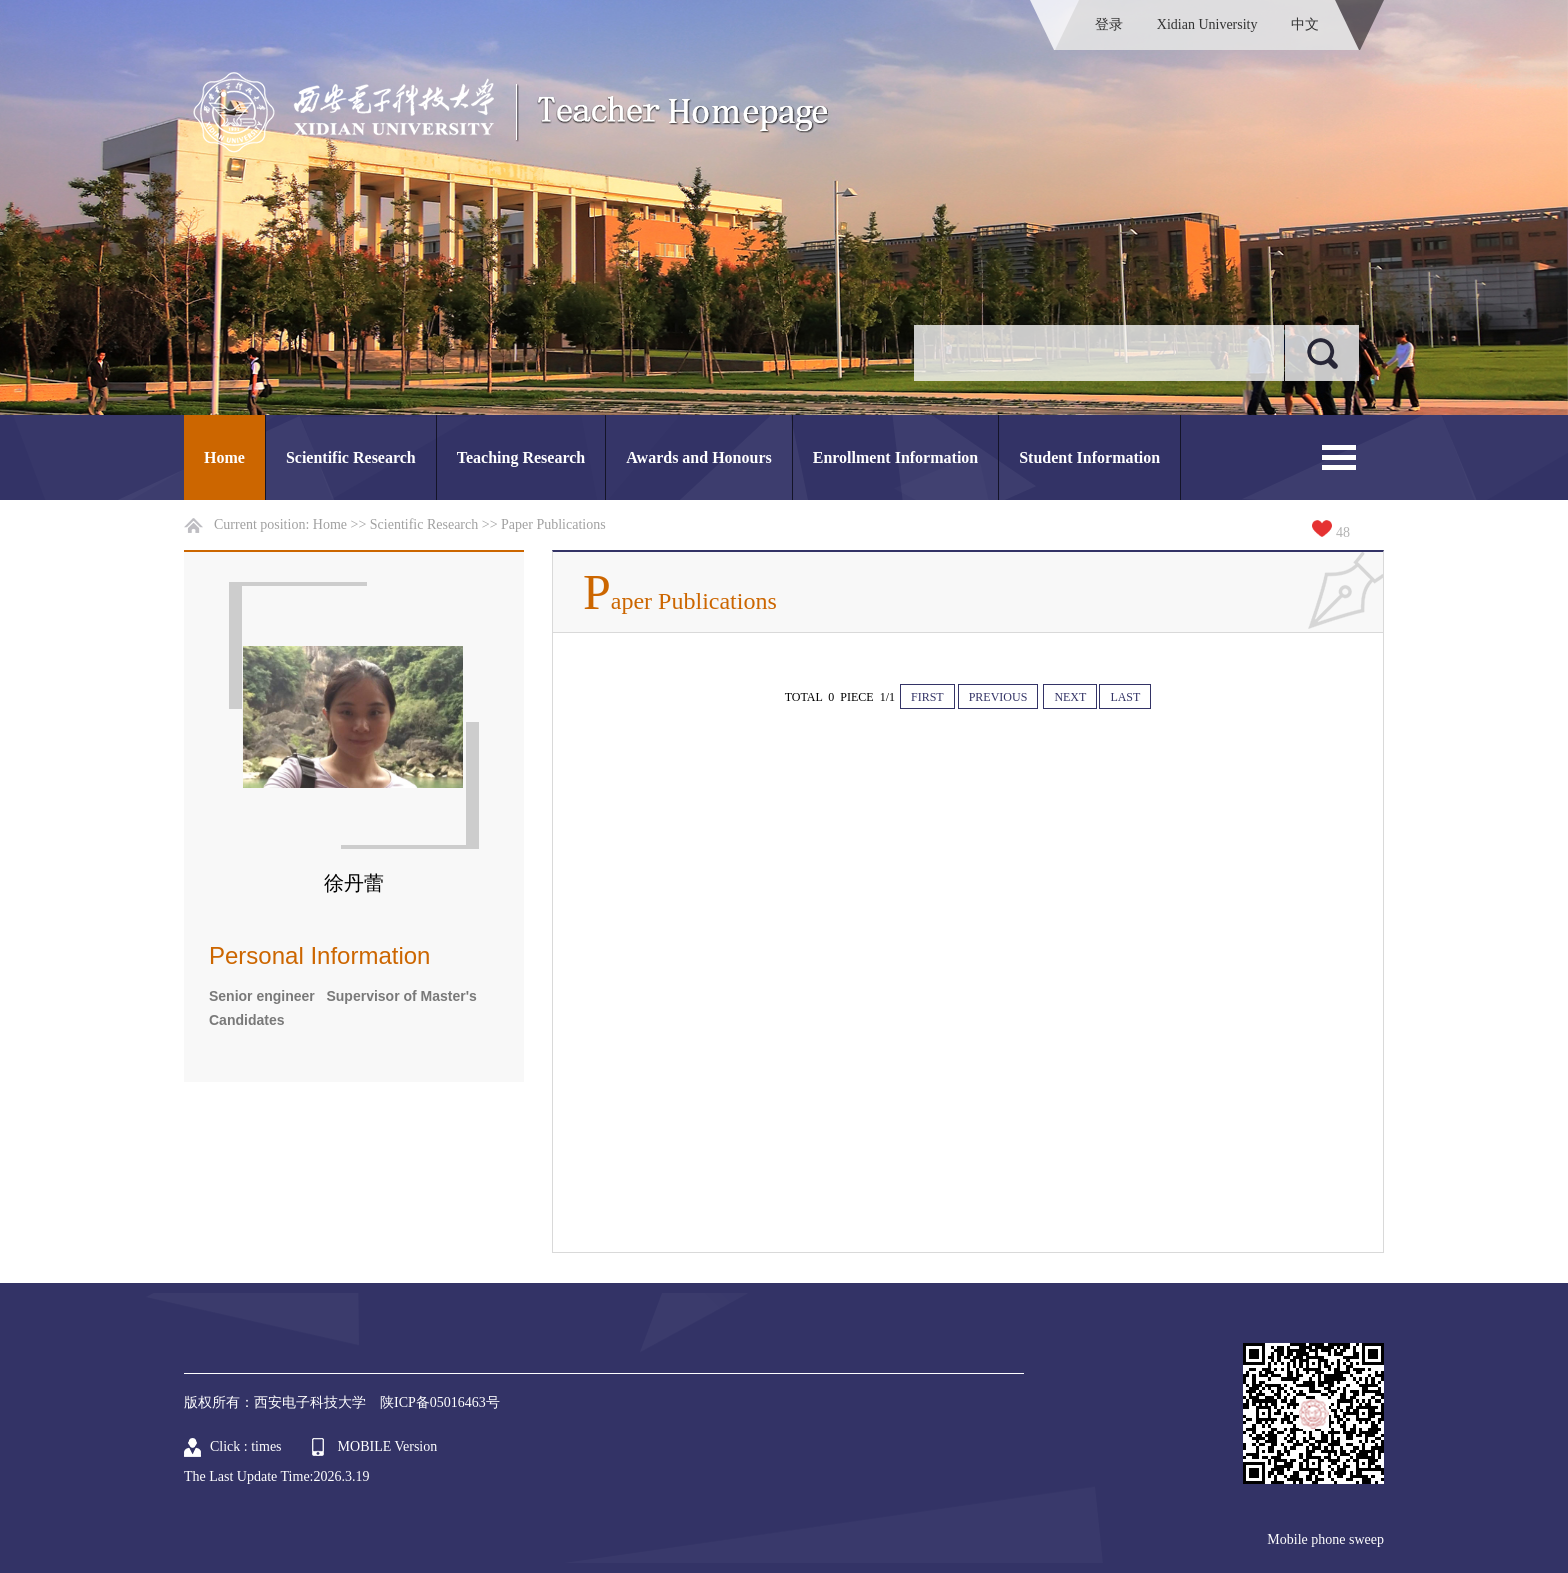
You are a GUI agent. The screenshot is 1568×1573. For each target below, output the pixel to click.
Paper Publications (553, 524)
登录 (1109, 24)
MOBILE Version (388, 1446)
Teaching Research (521, 457)
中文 (1305, 24)
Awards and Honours (699, 457)
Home (224, 457)
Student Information (1089, 457)
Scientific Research (351, 457)
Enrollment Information (895, 457)
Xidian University (1207, 24)
